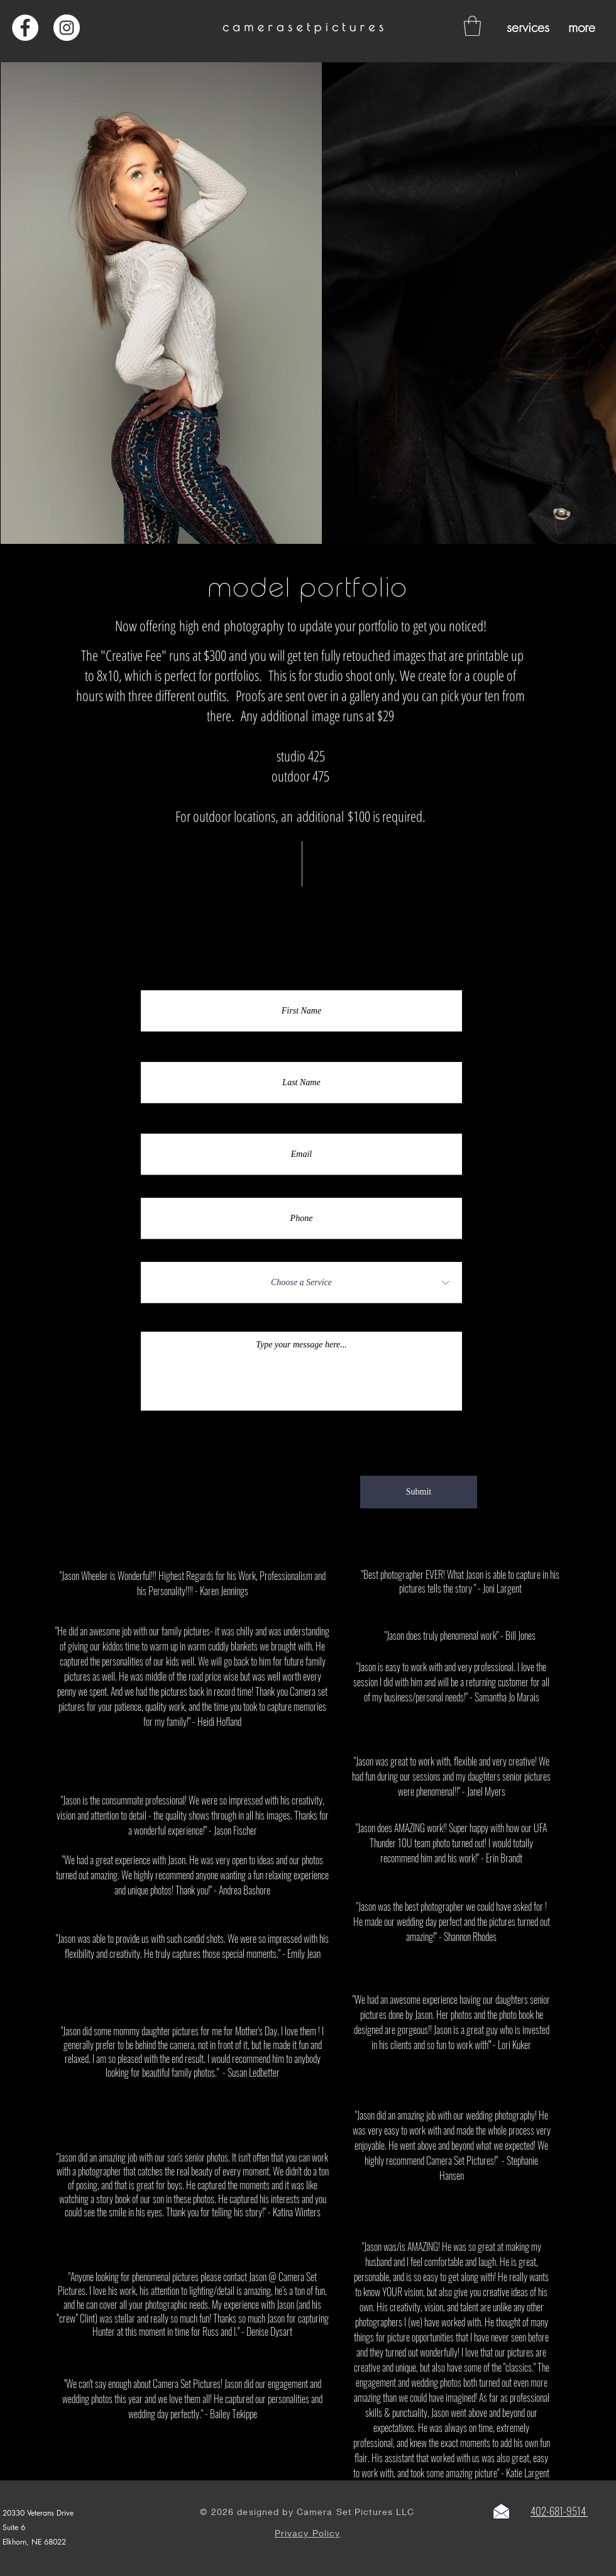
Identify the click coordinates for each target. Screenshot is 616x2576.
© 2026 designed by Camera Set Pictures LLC (307, 2511)
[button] (472, 26)
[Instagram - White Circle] (66, 27)
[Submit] (418, 1492)
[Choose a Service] (301, 1282)
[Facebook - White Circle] (25, 27)
